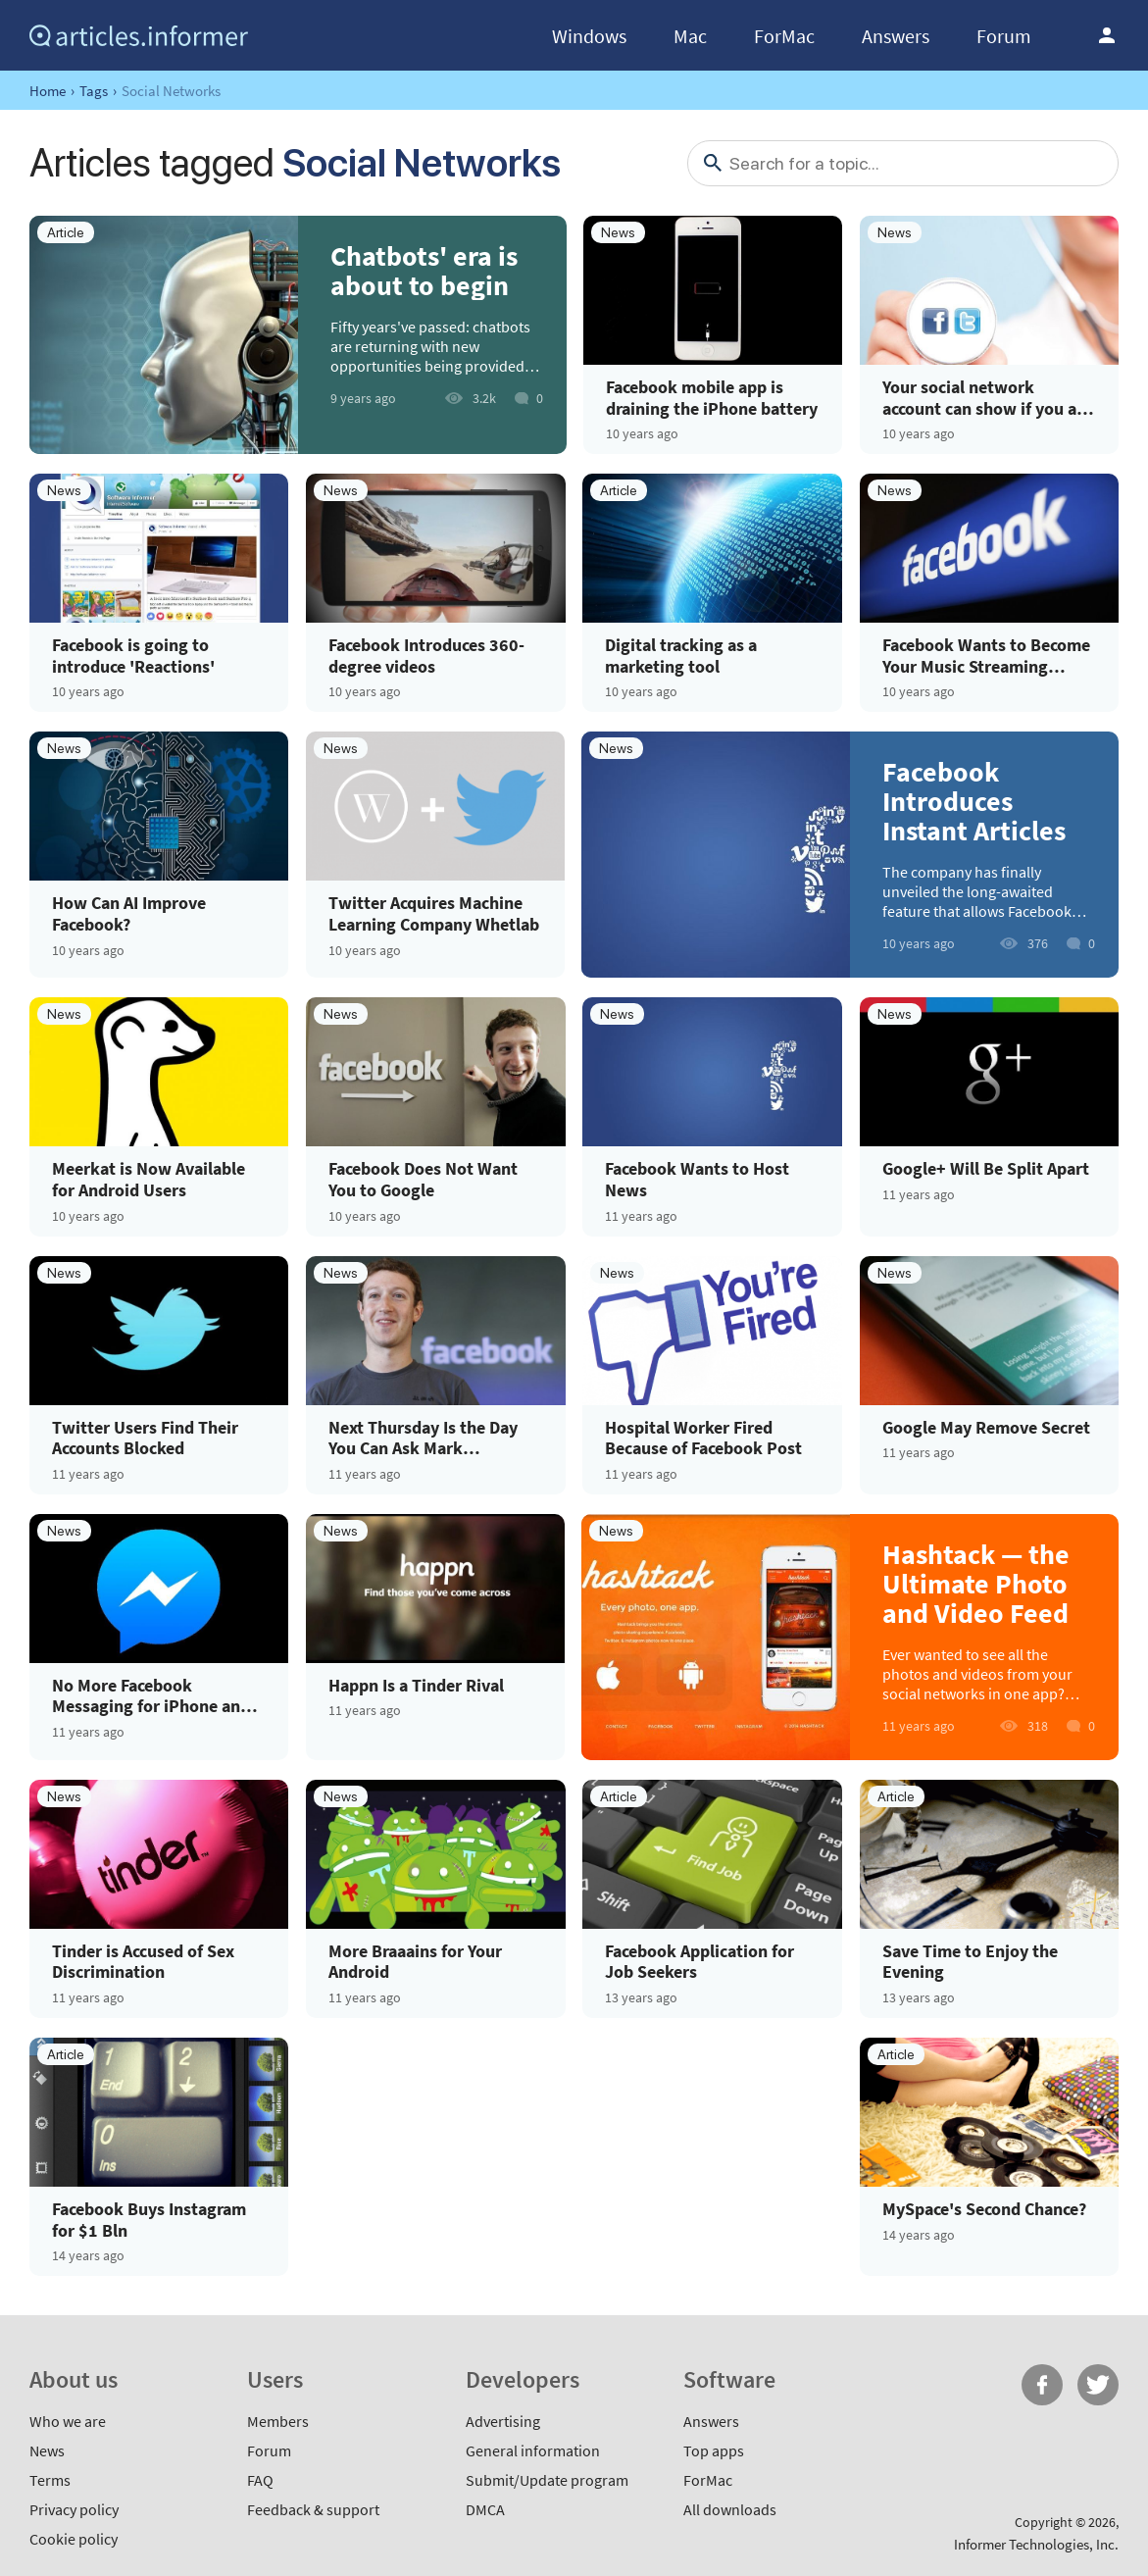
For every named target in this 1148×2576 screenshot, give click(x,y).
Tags (93, 90)
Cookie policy (73, 2539)
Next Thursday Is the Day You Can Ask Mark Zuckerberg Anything (423, 1438)
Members (278, 2421)
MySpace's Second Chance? (984, 2209)
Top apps (713, 2450)
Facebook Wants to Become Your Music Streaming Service (986, 655)
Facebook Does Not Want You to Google (423, 1179)
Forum (1003, 36)
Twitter (1098, 2384)
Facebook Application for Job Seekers (699, 1962)
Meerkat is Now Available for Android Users (148, 1179)
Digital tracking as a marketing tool (681, 655)
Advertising (503, 2421)
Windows (589, 36)
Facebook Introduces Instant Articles (974, 801)
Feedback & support (313, 2509)
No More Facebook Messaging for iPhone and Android (151, 1696)
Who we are (67, 2421)
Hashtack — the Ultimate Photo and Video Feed (976, 1584)
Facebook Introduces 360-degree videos (426, 655)
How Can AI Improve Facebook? (129, 913)
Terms (50, 2480)
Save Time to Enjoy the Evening (970, 1962)
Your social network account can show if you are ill (987, 398)
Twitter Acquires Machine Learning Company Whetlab (433, 913)
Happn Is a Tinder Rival (416, 1685)
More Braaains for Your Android (415, 1962)
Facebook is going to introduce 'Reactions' (133, 655)
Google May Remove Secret (986, 1428)
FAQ (260, 2480)
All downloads (729, 2509)
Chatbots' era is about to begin (424, 270)
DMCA (485, 2509)
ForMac (784, 36)
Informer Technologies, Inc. (1036, 2544)
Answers (895, 36)
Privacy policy (74, 2509)
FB (1042, 2384)
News (47, 2450)
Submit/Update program (547, 2480)
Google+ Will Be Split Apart (985, 1169)
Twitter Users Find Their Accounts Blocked (145, 1438)
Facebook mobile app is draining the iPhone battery (712, 398)
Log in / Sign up (1107, 35)
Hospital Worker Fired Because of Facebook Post (703, 1438)
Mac (690, 36)
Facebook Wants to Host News (697, 1179)
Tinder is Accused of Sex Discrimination (143, 1962)
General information (533, 2450)
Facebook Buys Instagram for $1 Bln (149, 2219)
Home (47, 90)
